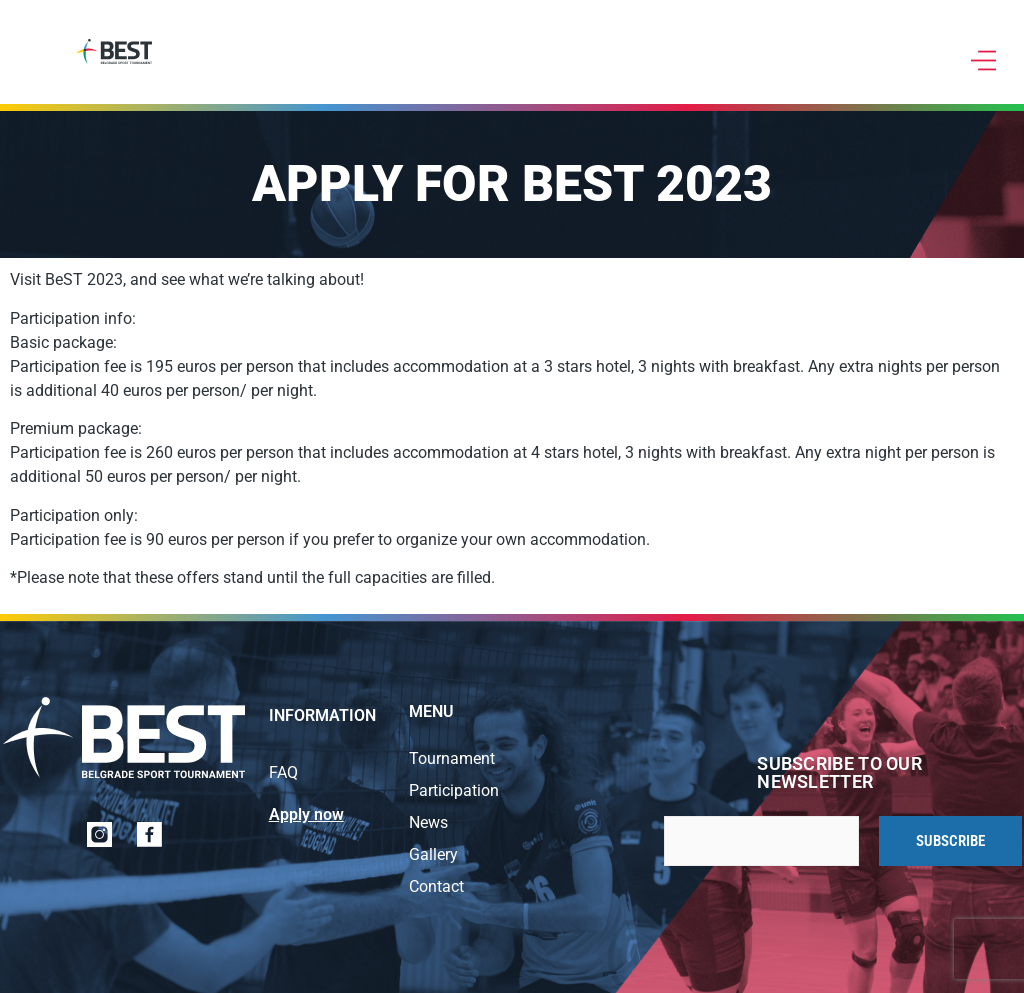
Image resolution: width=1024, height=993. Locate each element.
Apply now (306, 814)
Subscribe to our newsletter (839, 773)
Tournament (452, 758)
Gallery (433, 854)
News (428, 822)
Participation (454, 790)
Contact (436, 886)
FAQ (283, 772)
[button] (984, 62)
